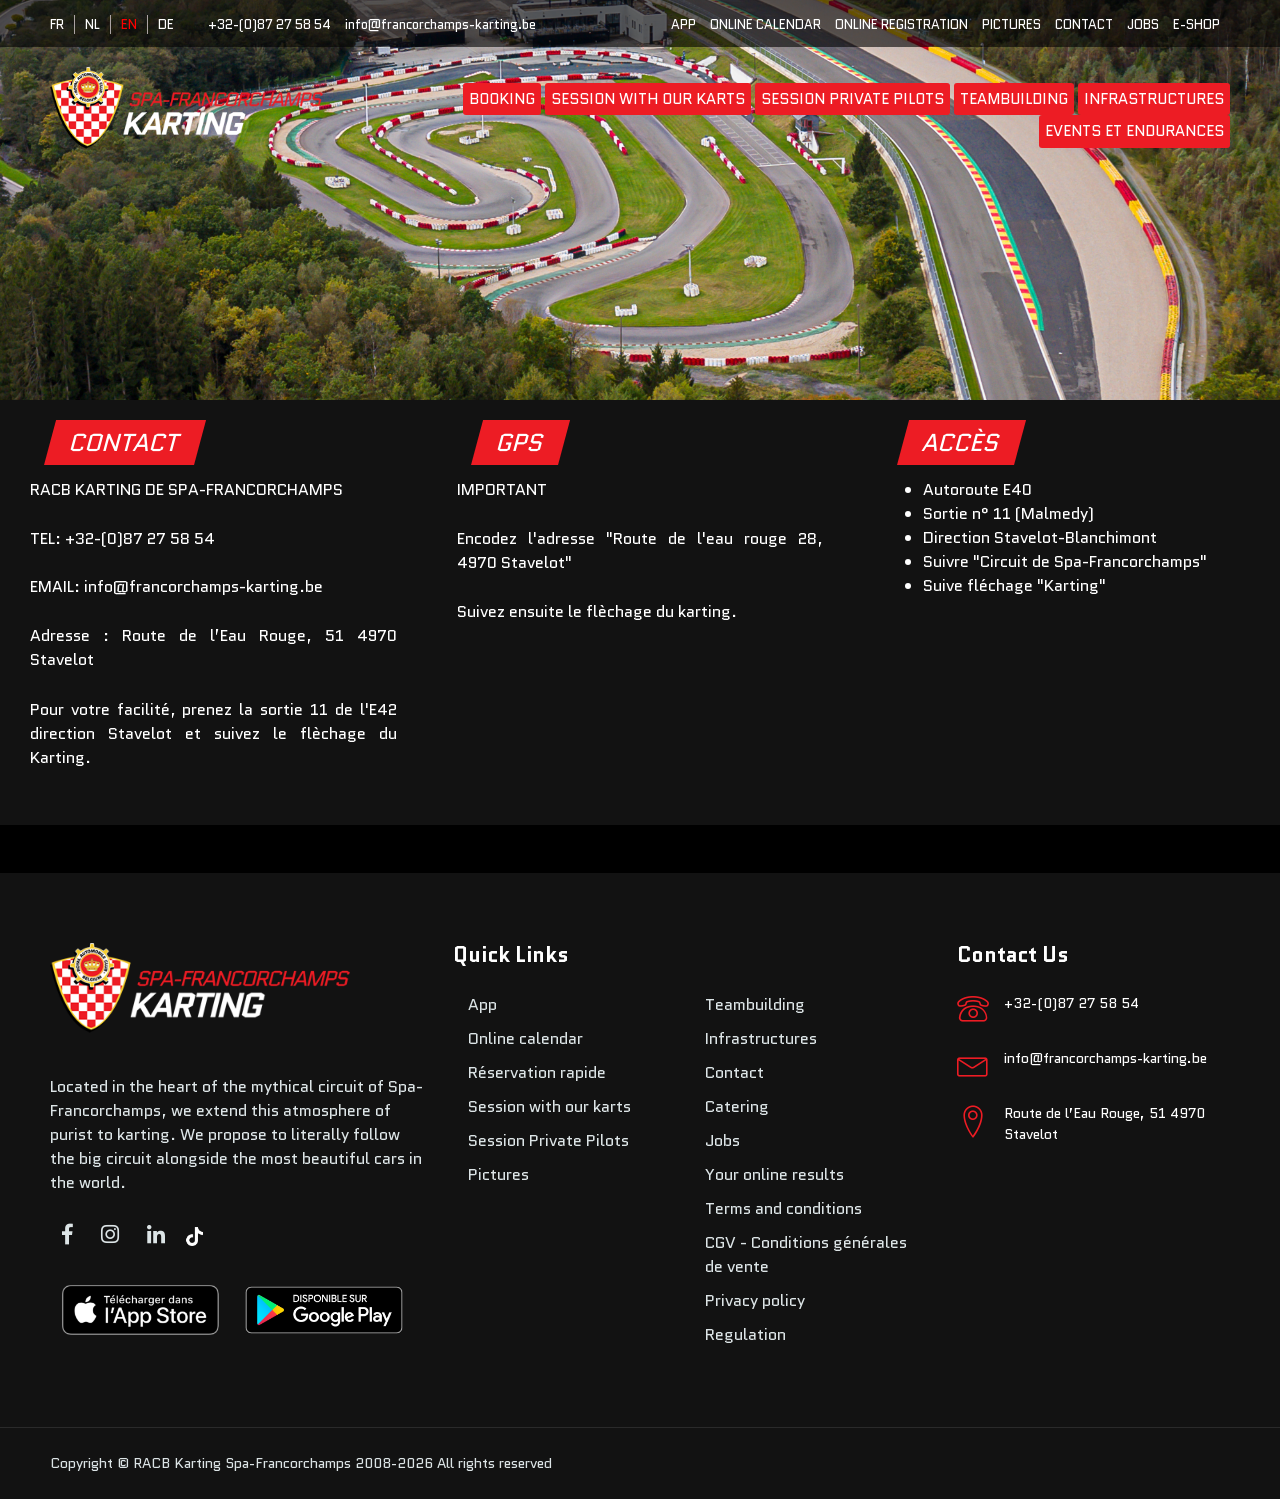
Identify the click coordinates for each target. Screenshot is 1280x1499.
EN (129, 24)
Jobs (1143, 24)
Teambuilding (1014, 99)
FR (57, 24)
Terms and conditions (783, 1208)
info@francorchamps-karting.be (440, 24)
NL (92, 24)
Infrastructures (1154, 99)
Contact (1084, 24)
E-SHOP (1196, 24)
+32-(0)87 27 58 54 (269, 24)
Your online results (774, 1174)
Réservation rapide (537, 1072)
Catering (737, 1106)
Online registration (901, 24)
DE (166, 24)
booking (502, 99)
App (683, 24)
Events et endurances (1134, 131)
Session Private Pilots (852, 99)
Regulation (745, 1334)
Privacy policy (755, 1300)
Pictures (1011, 24)
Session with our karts (648, 99)
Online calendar (765, 24)
